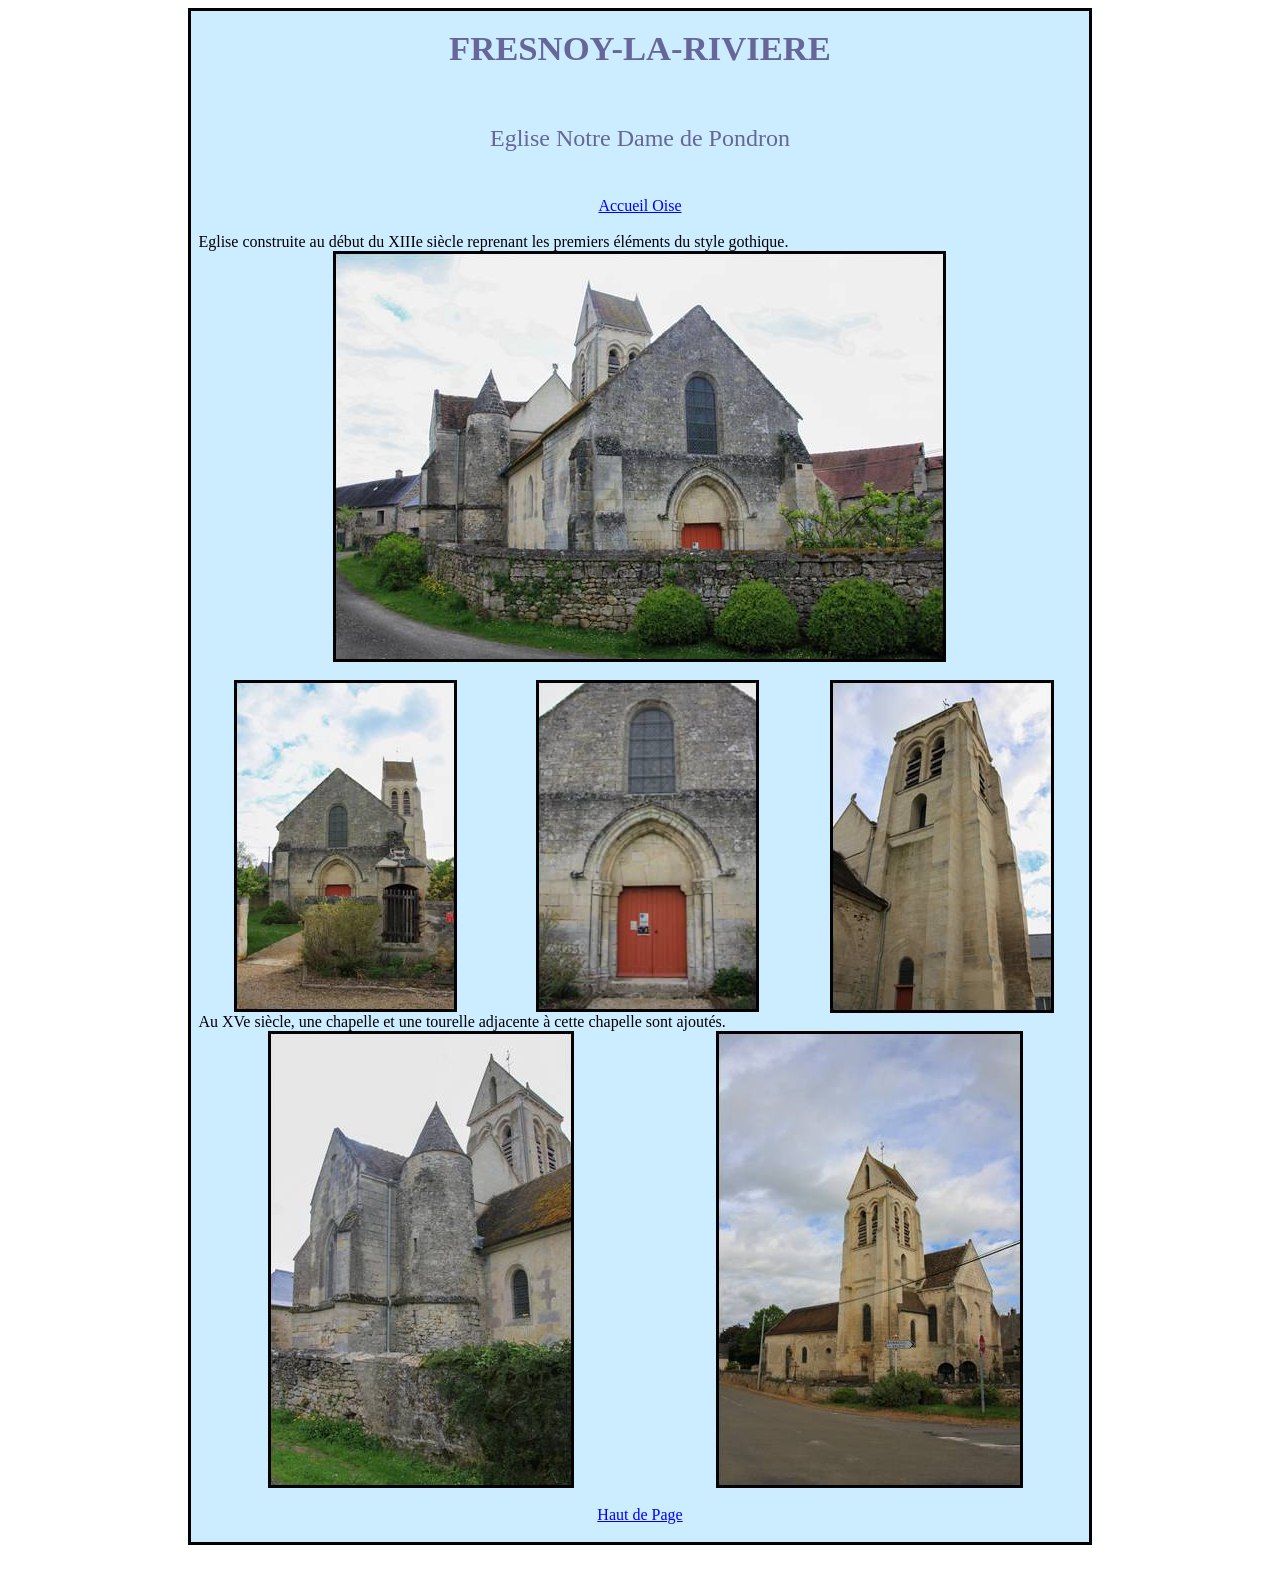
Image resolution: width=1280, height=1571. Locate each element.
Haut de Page (639, 1514)
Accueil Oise (639, 205)
